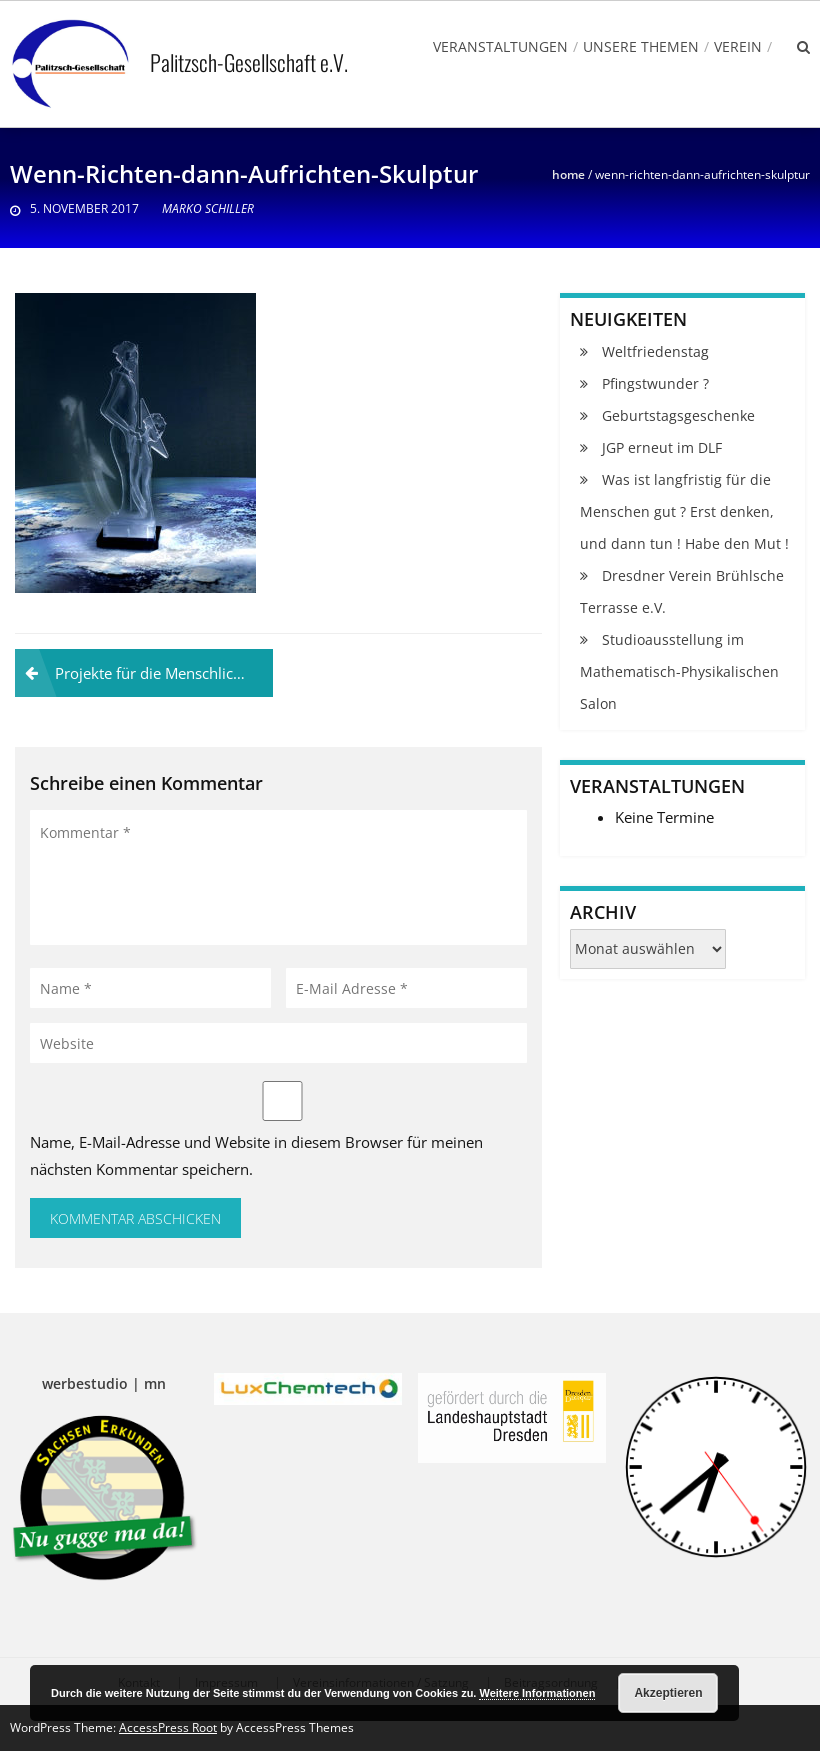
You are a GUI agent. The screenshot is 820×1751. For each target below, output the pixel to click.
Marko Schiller (208, 208)
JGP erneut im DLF (662, 447)
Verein (738, 46)
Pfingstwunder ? (655, 383)
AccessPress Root (168, 1727)
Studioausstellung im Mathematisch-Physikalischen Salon (679, 671)
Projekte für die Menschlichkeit (161, 673)
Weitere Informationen (537, 1693)
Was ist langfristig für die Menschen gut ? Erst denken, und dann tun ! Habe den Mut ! (684, 511)
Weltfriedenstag (655, 351)
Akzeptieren (668, 1693)
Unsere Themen (641, 46)
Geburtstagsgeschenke (678, 415)
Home (568, 174)
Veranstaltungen (500, 46)
